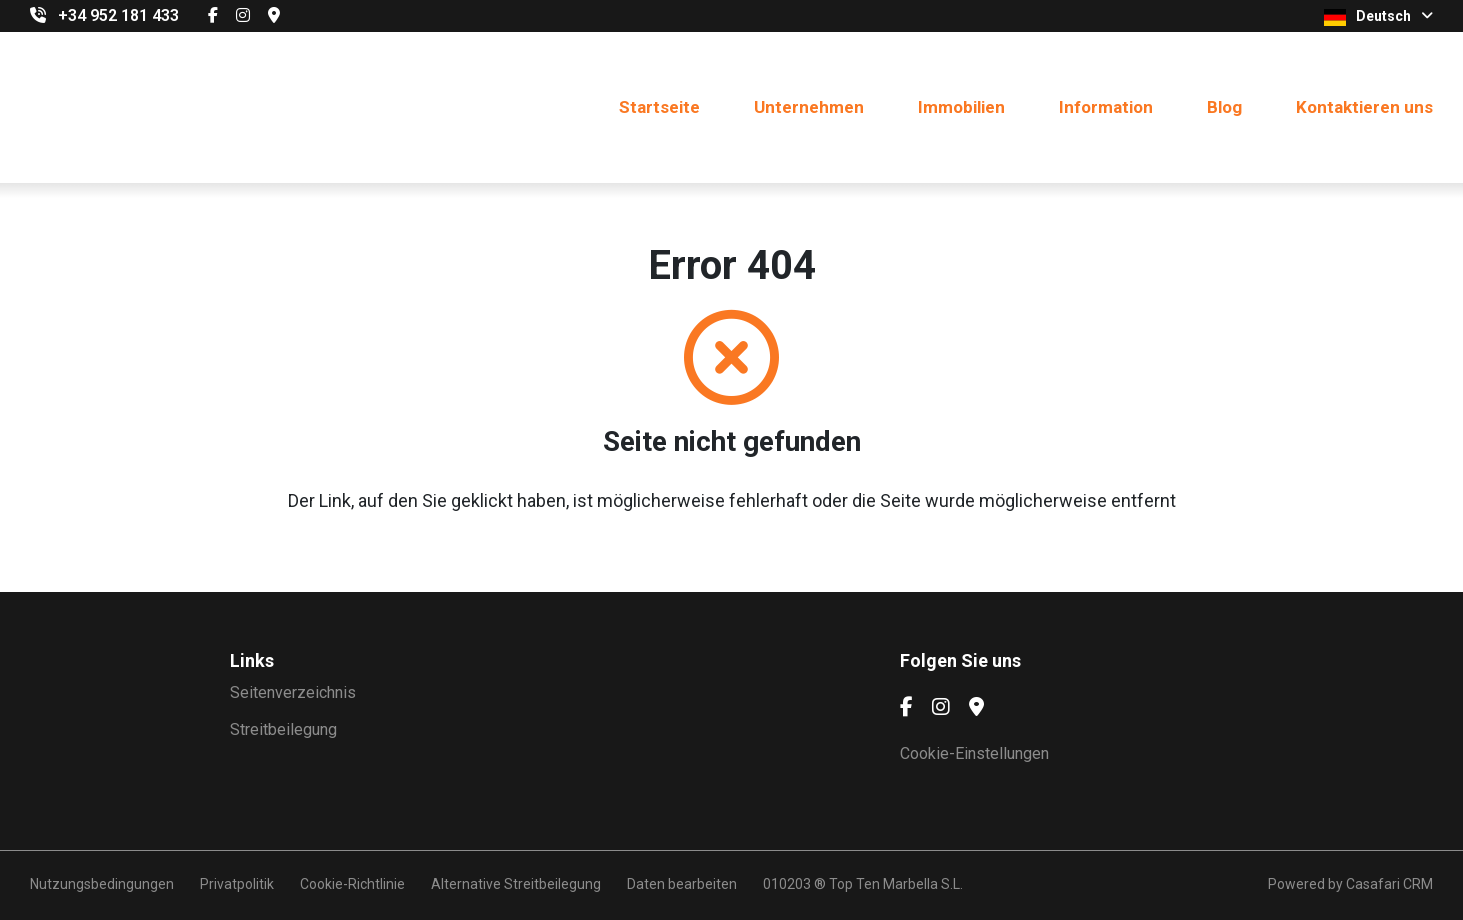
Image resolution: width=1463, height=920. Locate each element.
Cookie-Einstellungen (974, 753)
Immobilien (961, 107)
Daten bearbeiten (682, 884)
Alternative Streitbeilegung (516, 884)
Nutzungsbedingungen (102, 884)
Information (1106, 107)
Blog (1224, 107)
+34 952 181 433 (118, 15)
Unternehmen (809, 107)
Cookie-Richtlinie (352, 884)
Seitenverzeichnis (293, 692)
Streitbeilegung (283, 729)
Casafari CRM (1389, 884)
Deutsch (1378, 17)
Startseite (659, 107)
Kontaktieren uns (1364, 107)
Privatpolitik (237, 884)
